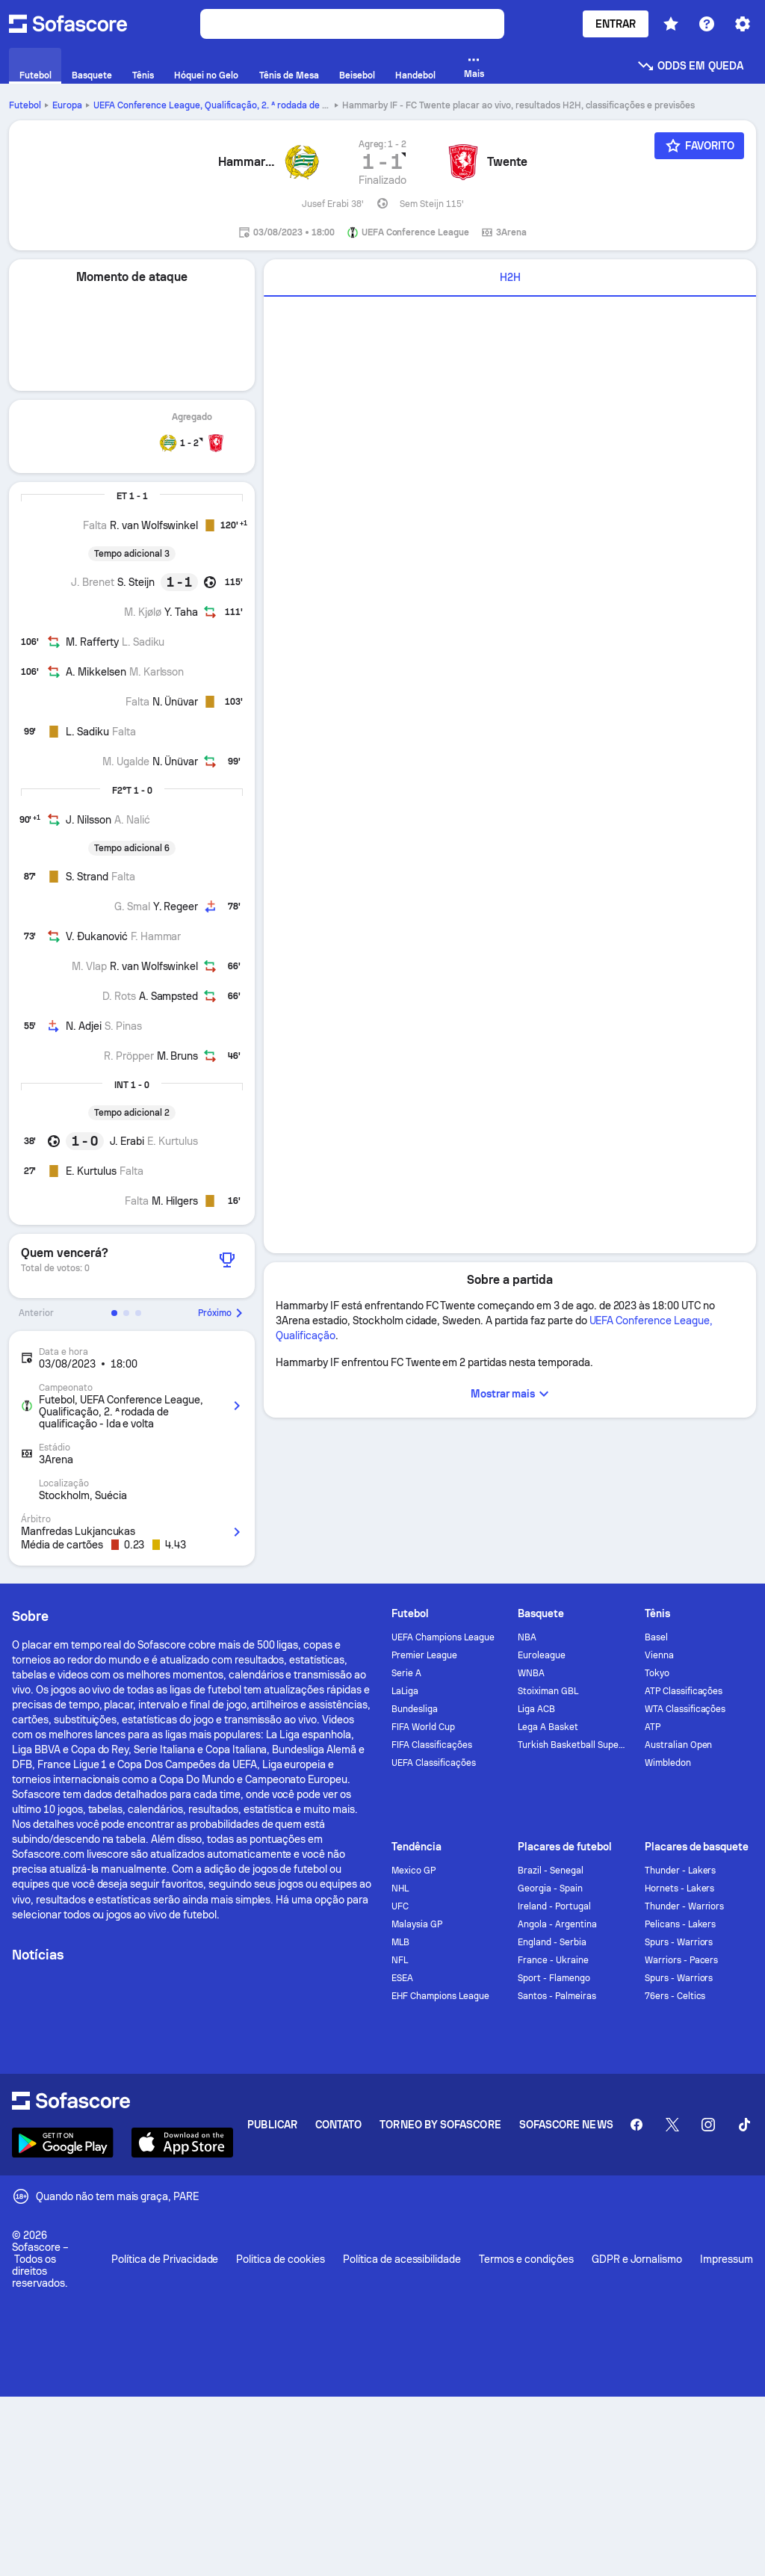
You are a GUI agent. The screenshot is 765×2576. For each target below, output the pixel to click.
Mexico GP (413, 1870)
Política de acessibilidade (402, 2259)
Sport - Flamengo (554, 1978)
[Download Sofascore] (63, 2143)
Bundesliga (414, 1709)
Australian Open (679, 1745)
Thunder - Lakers (680, 1870)
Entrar (615, 24)
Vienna (659, 1655)
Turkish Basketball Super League (572, 1745)
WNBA (531, 1673)
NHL (400, 1888)
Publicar (272, 2125)
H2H (510, 277)
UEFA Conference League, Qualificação (233, 105)
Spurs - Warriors (679, 1942)
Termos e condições (526, 2259)
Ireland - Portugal (554, 1906)
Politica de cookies (280, 2259)
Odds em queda (690, 66)
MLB (400, 1942)
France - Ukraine (553, 1960)
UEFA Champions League (443, 1637)
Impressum (726, 2259)
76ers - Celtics (675, 1996)
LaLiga (404, 1691)
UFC (400, 1906)
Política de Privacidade (164, 2259)
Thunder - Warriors (685, 1906)
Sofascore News (566, 2125)
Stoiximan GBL (548, 1691)
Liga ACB (536, 1709)
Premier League (424, 1655)
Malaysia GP (416, 1924)
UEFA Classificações (433, 1763)
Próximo (221, 1313)
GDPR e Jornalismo (637, 2259)
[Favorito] (699, 145)
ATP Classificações (684, 1691)
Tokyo (657, 1673)
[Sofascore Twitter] (672, 2125)
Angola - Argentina (557, 1924)
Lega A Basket (548, 1727)
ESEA (402, 1978)
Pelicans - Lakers (680, 1924)
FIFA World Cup (423, 1727)
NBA (527, 1637)
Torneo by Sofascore (440, 2125)
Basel (656, 1637)
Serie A (406, 1673)
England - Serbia (552, 1942)
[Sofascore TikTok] (744, 2125)
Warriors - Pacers (682, 1960)
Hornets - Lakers (680, 1888)
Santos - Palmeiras (557, 1996)
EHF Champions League (440, 1996)
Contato (338, 2125)
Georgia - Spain (550, 1888)
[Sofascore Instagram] (708, 2125)
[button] (114, 1313)
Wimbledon (668, 1763)
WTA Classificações (685, 1709)
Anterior (36, 1313)
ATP (652, 1727)
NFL (399, 1960)
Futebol (25, 105)
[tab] (510, 278)
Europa (67, 105)
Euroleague (542, 1655)
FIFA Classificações (431, 1745)
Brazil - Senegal (550, 1870)
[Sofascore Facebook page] (636, 2125)
